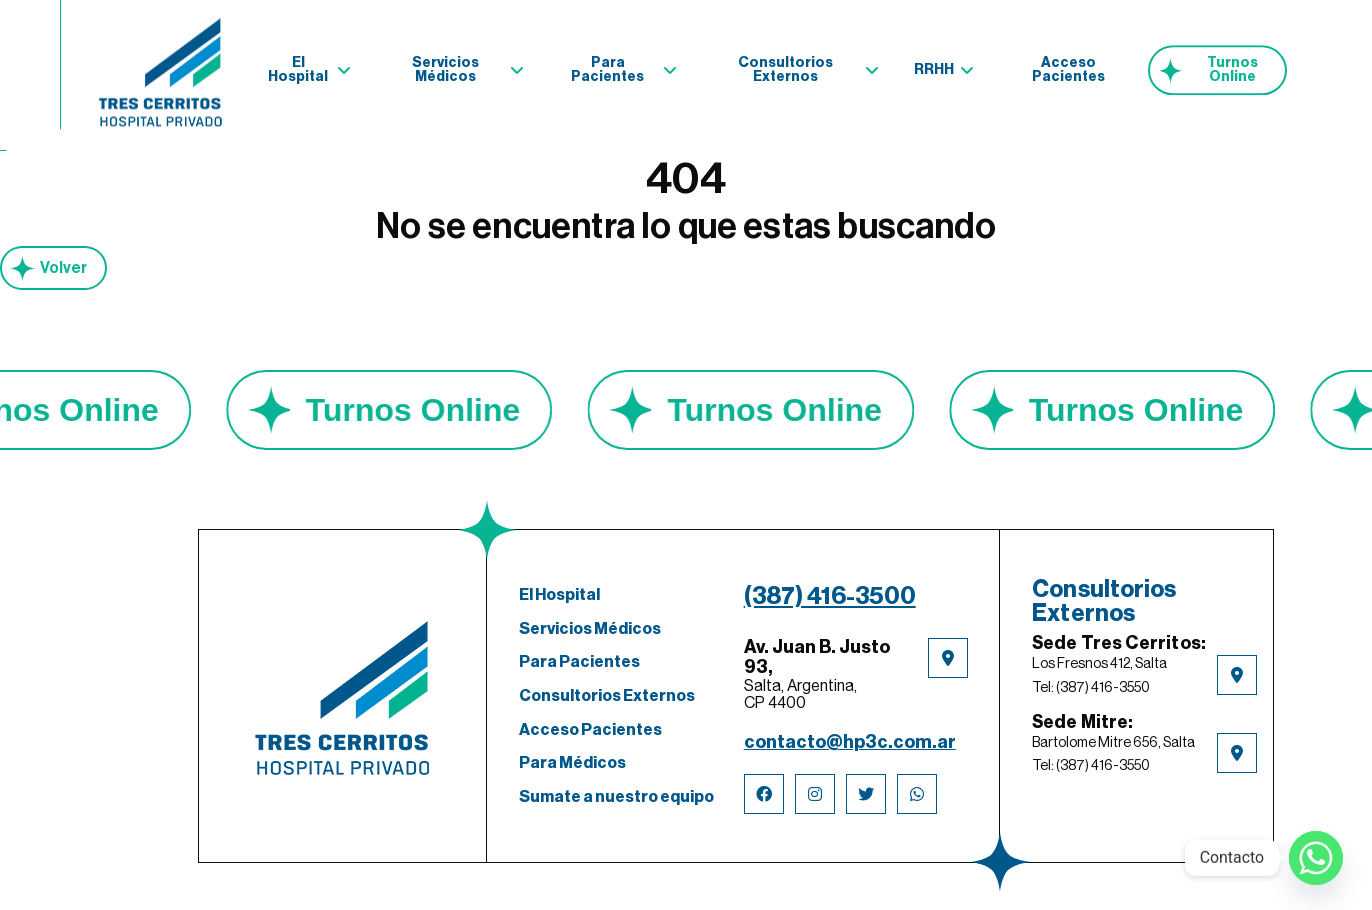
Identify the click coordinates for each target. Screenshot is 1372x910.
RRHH (934, 66)
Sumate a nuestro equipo (616, 797)
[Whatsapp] (1316, 858)
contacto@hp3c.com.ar (850, 742)
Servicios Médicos (445, 66)
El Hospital (298, 66)
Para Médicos (572, 763)
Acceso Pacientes (1068, 66)
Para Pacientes (607, 66)
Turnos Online (1232, 66)
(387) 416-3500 (830, 596)
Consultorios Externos (785, 66)
